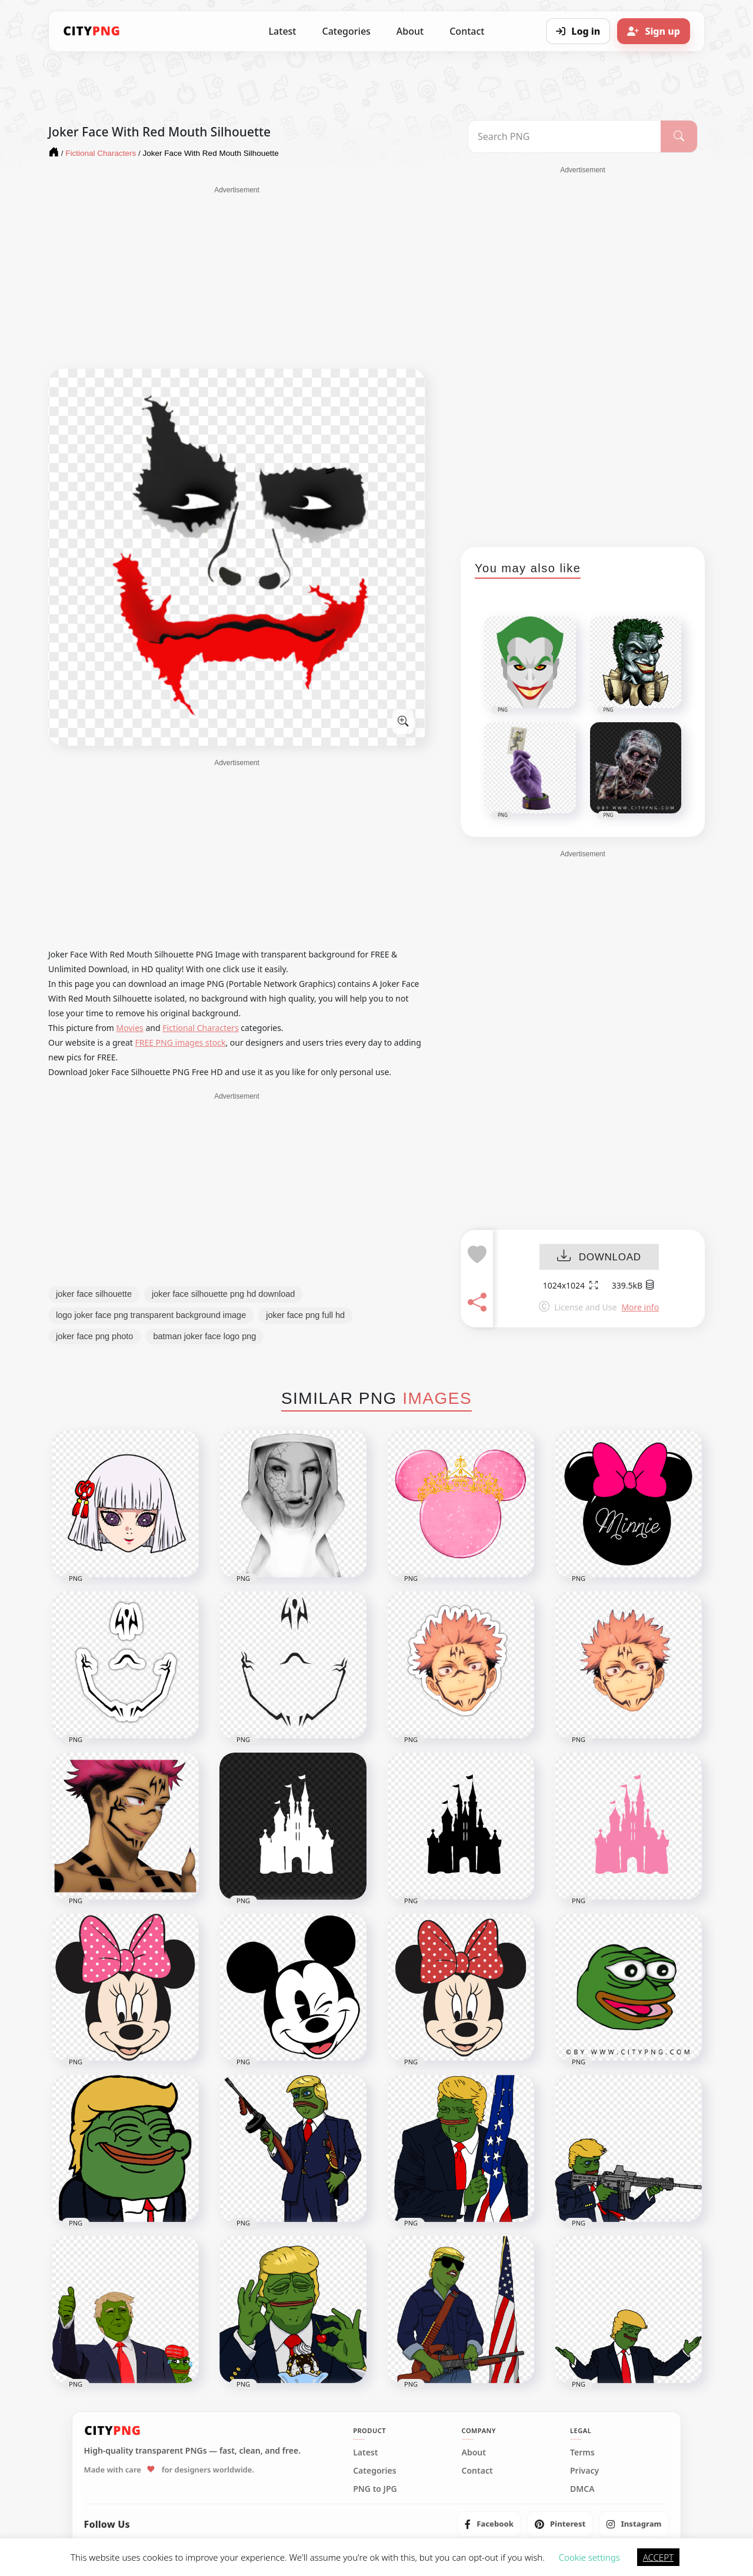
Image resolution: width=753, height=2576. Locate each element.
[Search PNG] (564, 136)
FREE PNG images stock (180, 1042)
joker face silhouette (94, 1294)
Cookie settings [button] (589, 2557)
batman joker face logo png (204, 1336)
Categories (346, 31)
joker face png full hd (305, 1315)
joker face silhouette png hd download (223, 1294)
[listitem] (489, 2524)
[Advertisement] (236, 277)
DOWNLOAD (599, 1257)
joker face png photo (94, 1336)
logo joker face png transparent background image (151, 1315)
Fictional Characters (200, 1027)
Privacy (584, 2470)
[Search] (679, 136)
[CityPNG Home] (92, 31)
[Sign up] (653, 31)
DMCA (582, 2489)
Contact (466, 31)
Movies (130, 1027)
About (410, 31)
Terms (582, 2452)
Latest (282, 31)
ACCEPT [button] (658, 2557)
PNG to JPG (375, 2489)
